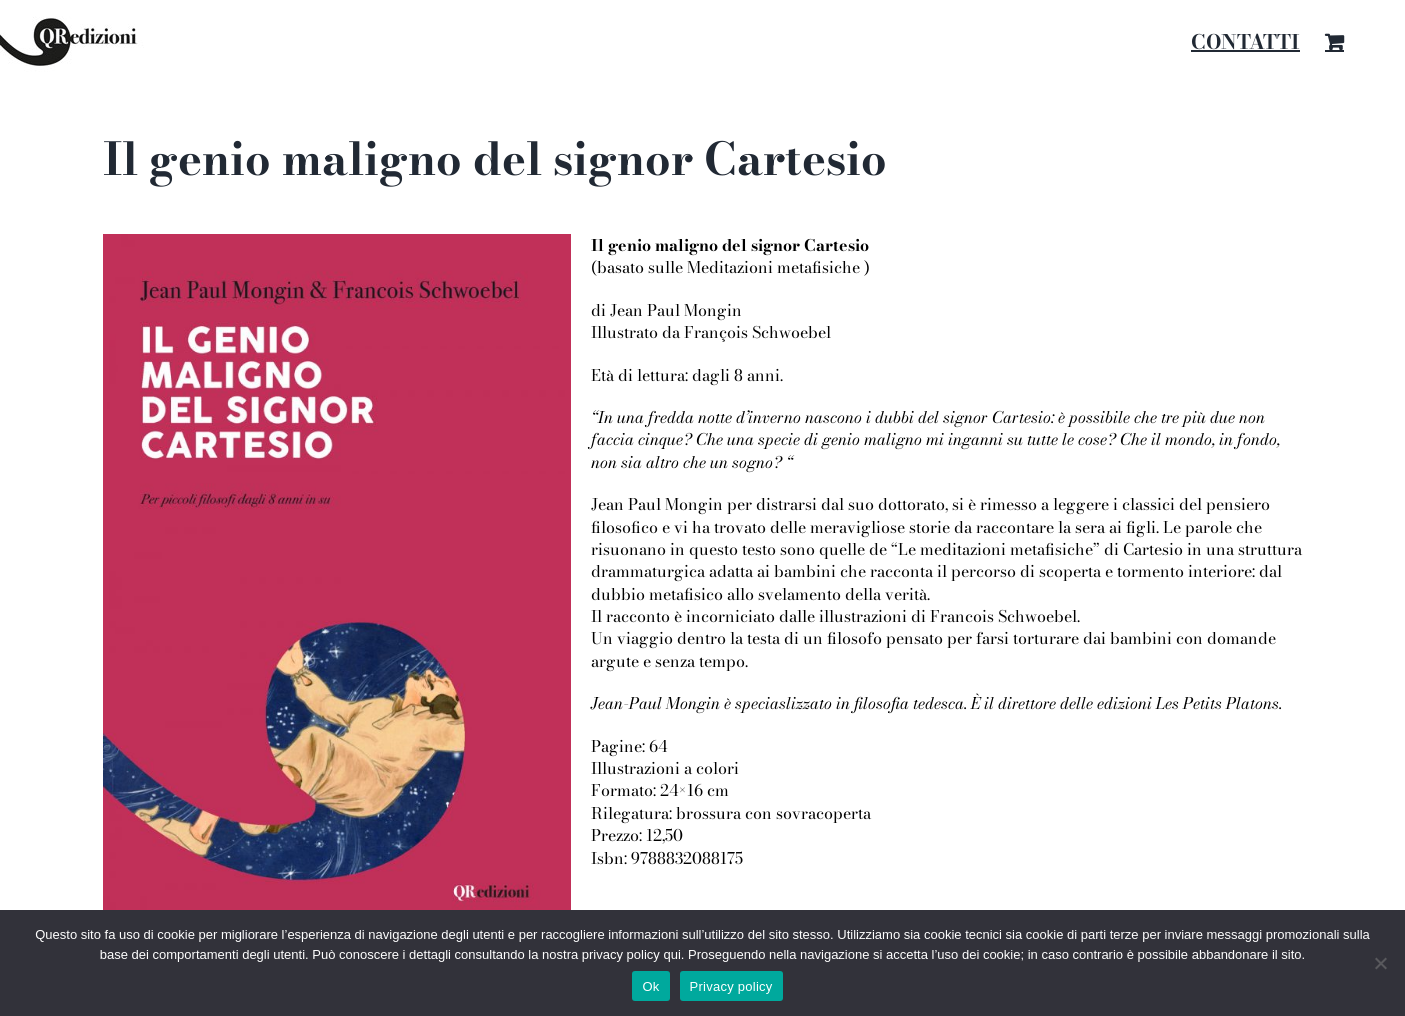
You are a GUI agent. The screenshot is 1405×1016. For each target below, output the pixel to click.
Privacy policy (731, 986)
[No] (1380, 963)
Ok (650, 986)
